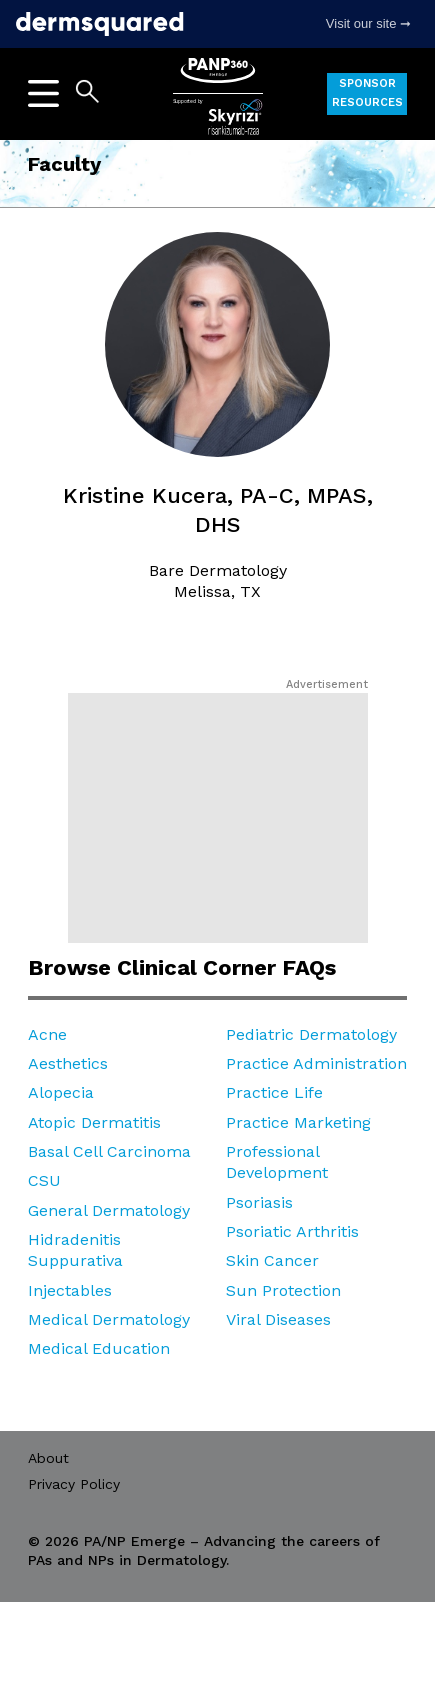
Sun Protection (283, 1290)
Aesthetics (68, 1063)
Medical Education (99, 1348)
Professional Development (277, 1162)
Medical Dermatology (109, 1319)
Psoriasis (259, 1202)
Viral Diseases (278, 1319)
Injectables (70, 1290)
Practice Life (274, 1092)
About (48, 1458)
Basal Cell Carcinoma (109, 1151)
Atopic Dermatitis (94, 1122)
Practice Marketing (298, 1122)
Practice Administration (316, 1063)
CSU (44, 1180)
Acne (47, 1034)
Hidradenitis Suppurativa (75, 1250)
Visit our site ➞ (368, 23)
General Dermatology (109, 1210)
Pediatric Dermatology (311, 1034)
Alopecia (61, 1092)
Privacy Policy (74, 1484)
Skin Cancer (272, 1260)
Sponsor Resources (367, 93)
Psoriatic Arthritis (292, 1231)
